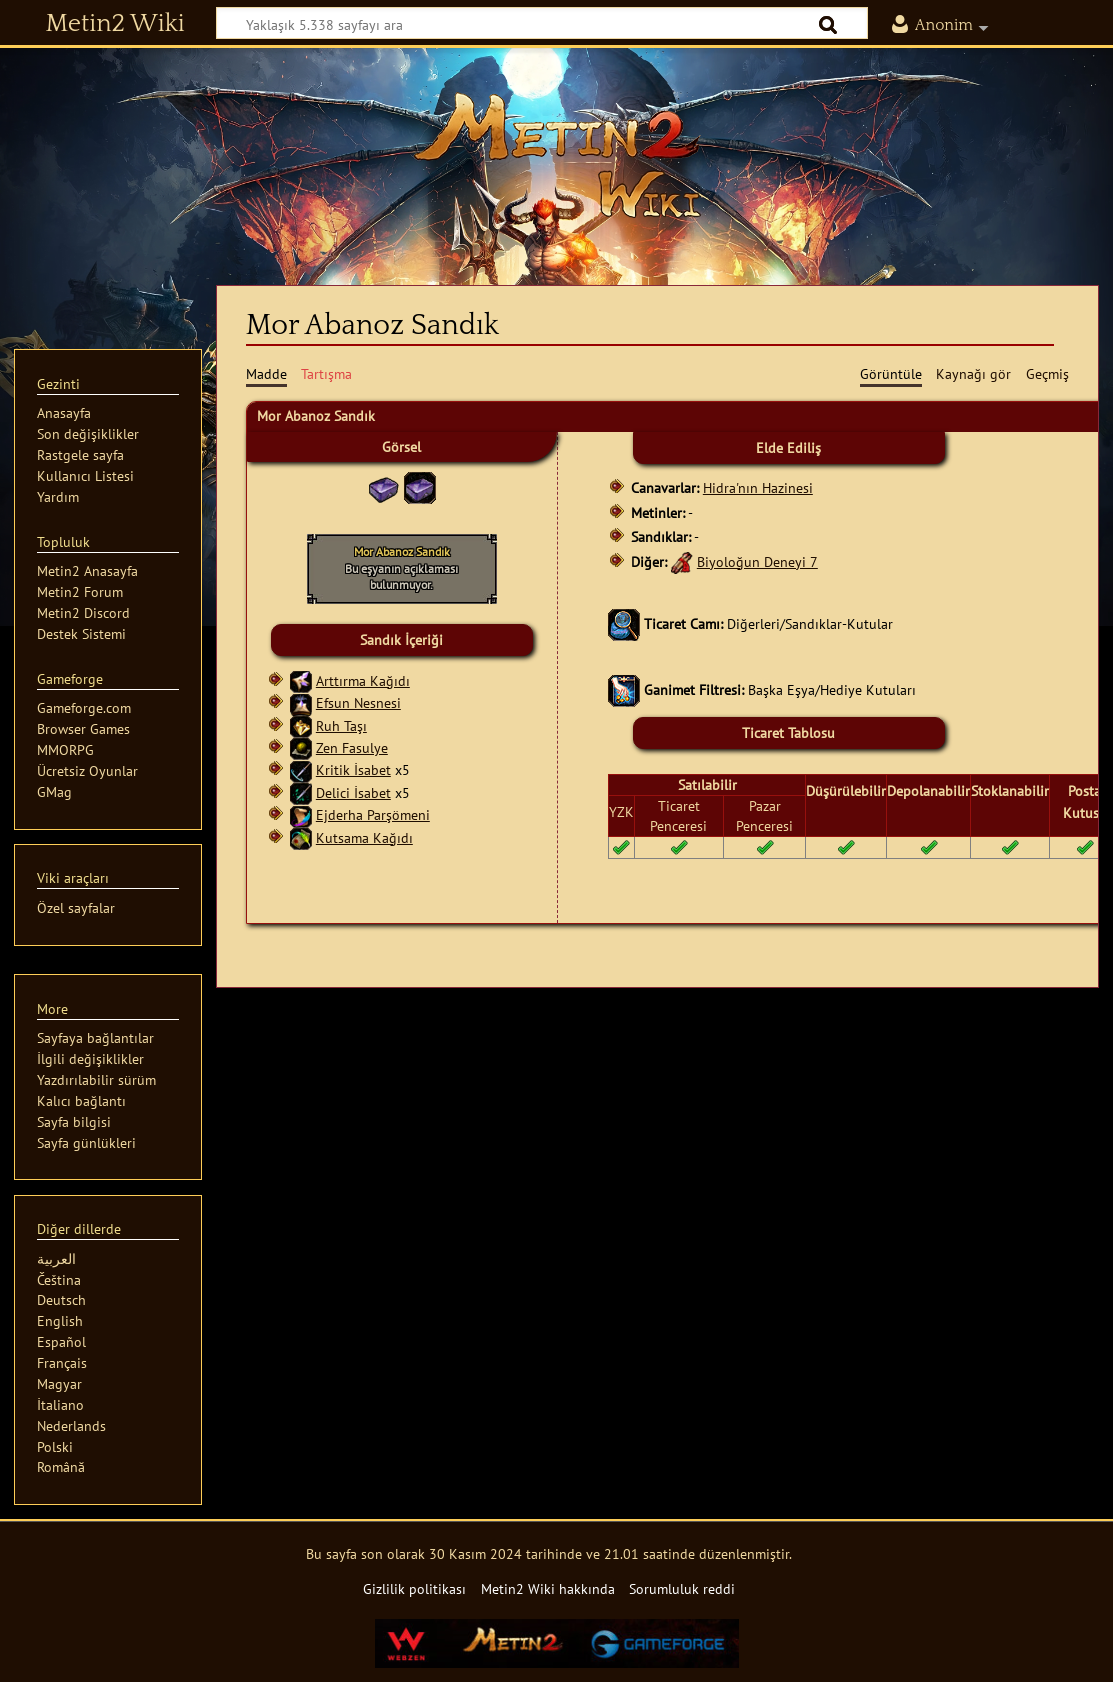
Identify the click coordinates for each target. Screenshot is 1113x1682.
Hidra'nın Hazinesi (758, 487)
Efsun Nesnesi (358, 702)
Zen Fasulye (352, 747)
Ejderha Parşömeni (373, 814)
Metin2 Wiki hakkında (548, 1588)
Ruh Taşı (341, 725)
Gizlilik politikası (414, 1588)
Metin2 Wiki (115, 24)
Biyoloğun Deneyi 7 (757, 561)
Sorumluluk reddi (682, 1588)
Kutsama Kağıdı (364, 837)
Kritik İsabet (353, 769)
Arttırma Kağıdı (363, 680)
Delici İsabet (353, 792)
